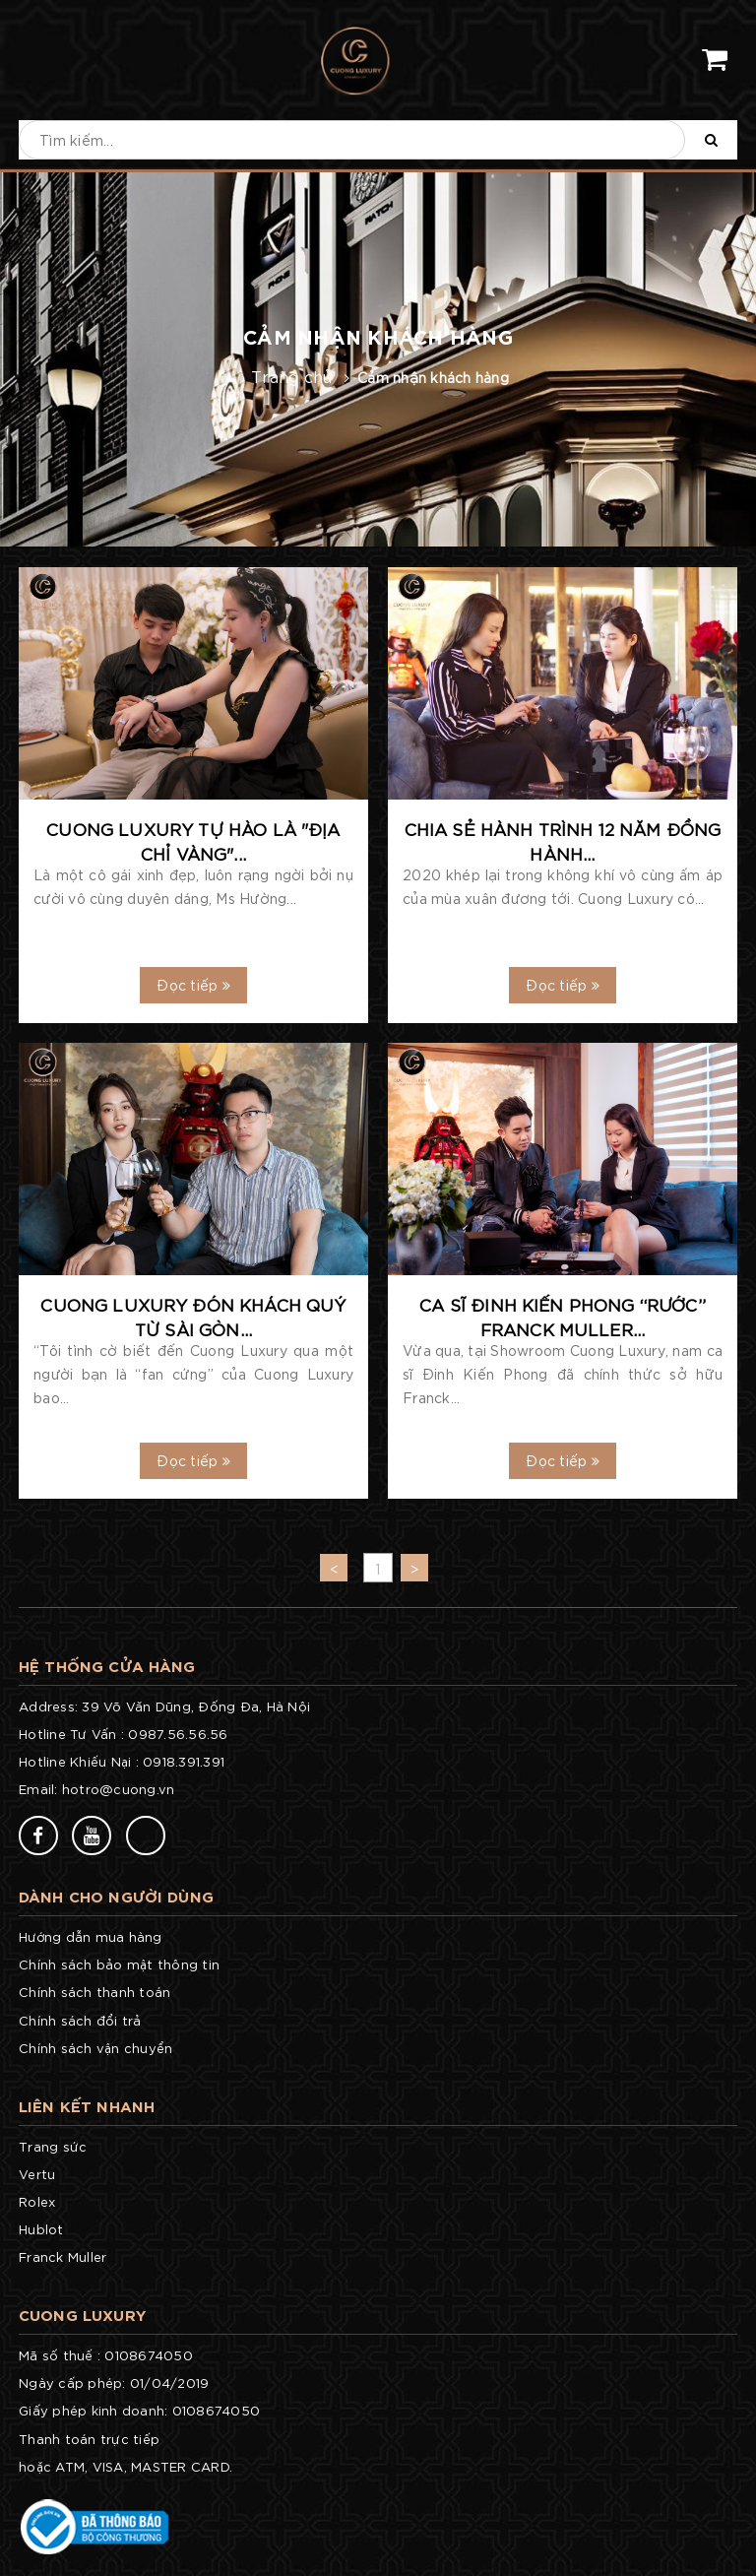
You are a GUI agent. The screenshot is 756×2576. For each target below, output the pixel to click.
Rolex (37, 2201)
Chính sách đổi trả (80, 2020)
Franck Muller (62, 2256)
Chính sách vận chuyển (95, 2047)
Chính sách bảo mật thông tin (119, 1964)
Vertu (37, 2173)
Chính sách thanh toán (94, 1991)
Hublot (41, 2229)
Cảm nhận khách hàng (433, 377)
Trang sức (53, 2146)
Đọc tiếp (193, 985)
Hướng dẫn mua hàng (90, 1936)
